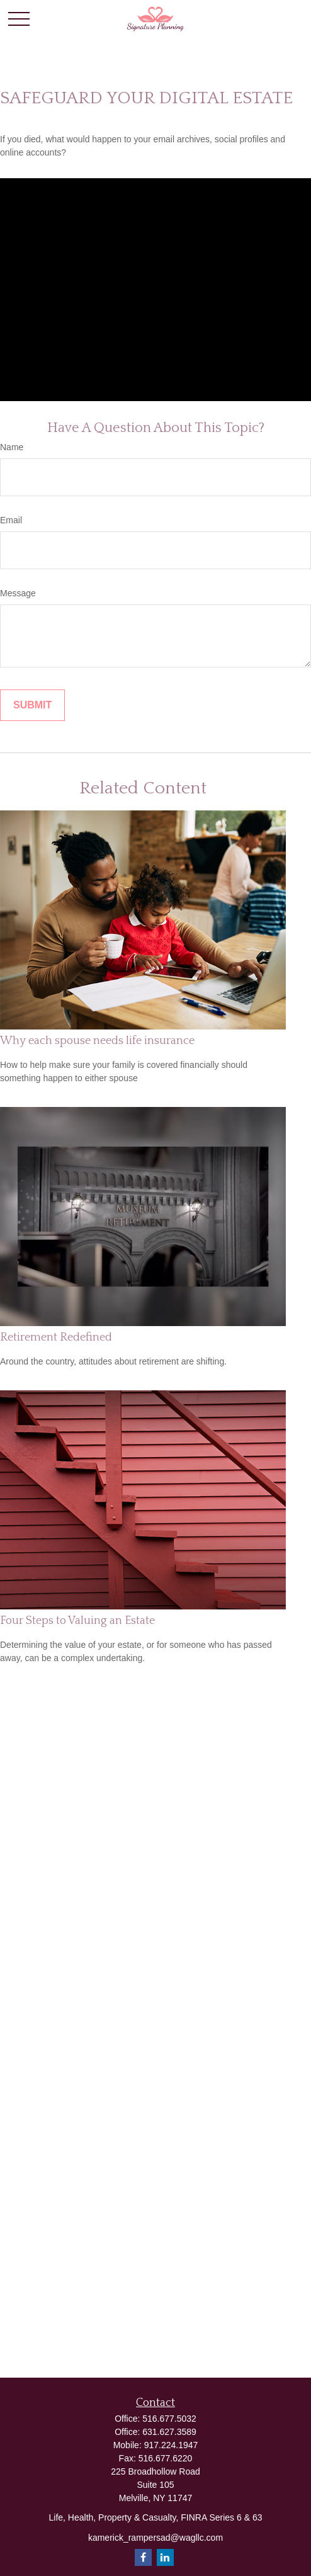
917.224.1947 (171, 2445)
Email (11, 520)
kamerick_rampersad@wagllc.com (155, 2538)
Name (11, 447)
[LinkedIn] (165, 2557)
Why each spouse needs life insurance (97, 1041)
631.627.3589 (169, 2432)
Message (18, 593)
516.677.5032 (169, 2419)
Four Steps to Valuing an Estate (77, 1620)
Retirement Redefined (56, 1337)
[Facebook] (143, 2557)
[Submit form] (32, 705)
